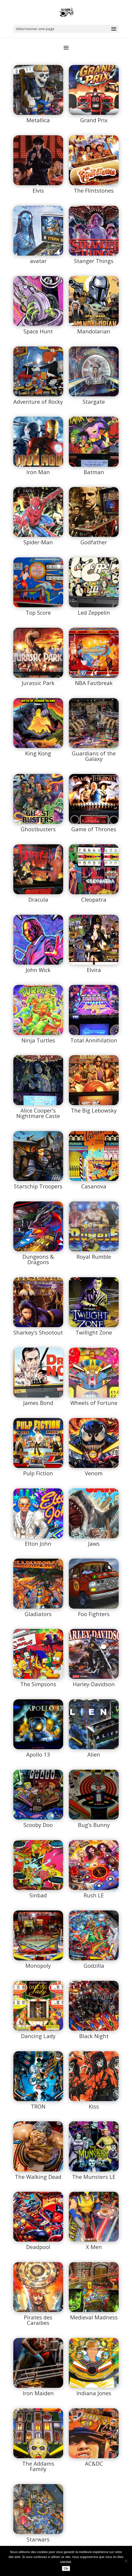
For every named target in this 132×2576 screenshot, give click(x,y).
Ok (66, 2568)
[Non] (125, 2560)
